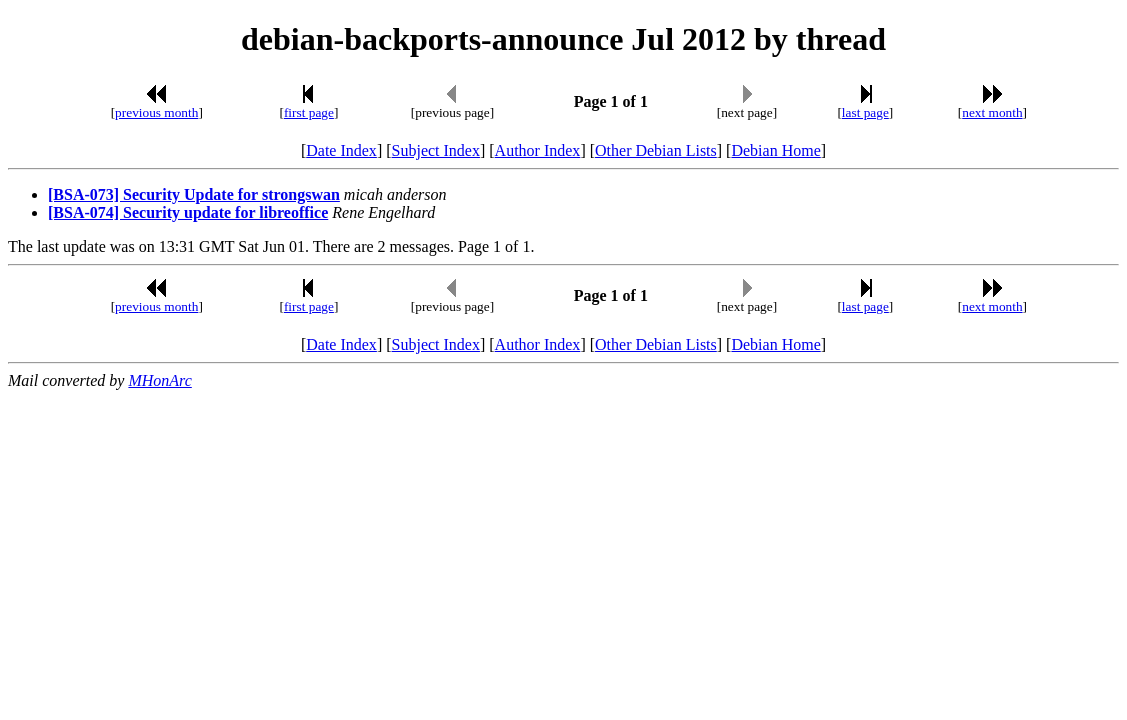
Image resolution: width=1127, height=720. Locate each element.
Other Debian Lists (656, 150)
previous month (156, 112)
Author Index (538, 150)
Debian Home (775, 150)
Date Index (341, 150)
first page (309, 112)
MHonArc (159, 380)
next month (992, 112)
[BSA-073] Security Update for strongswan (194, 194)
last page (865, 112)
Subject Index (436, 150)
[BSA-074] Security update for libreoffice (188, 212)
